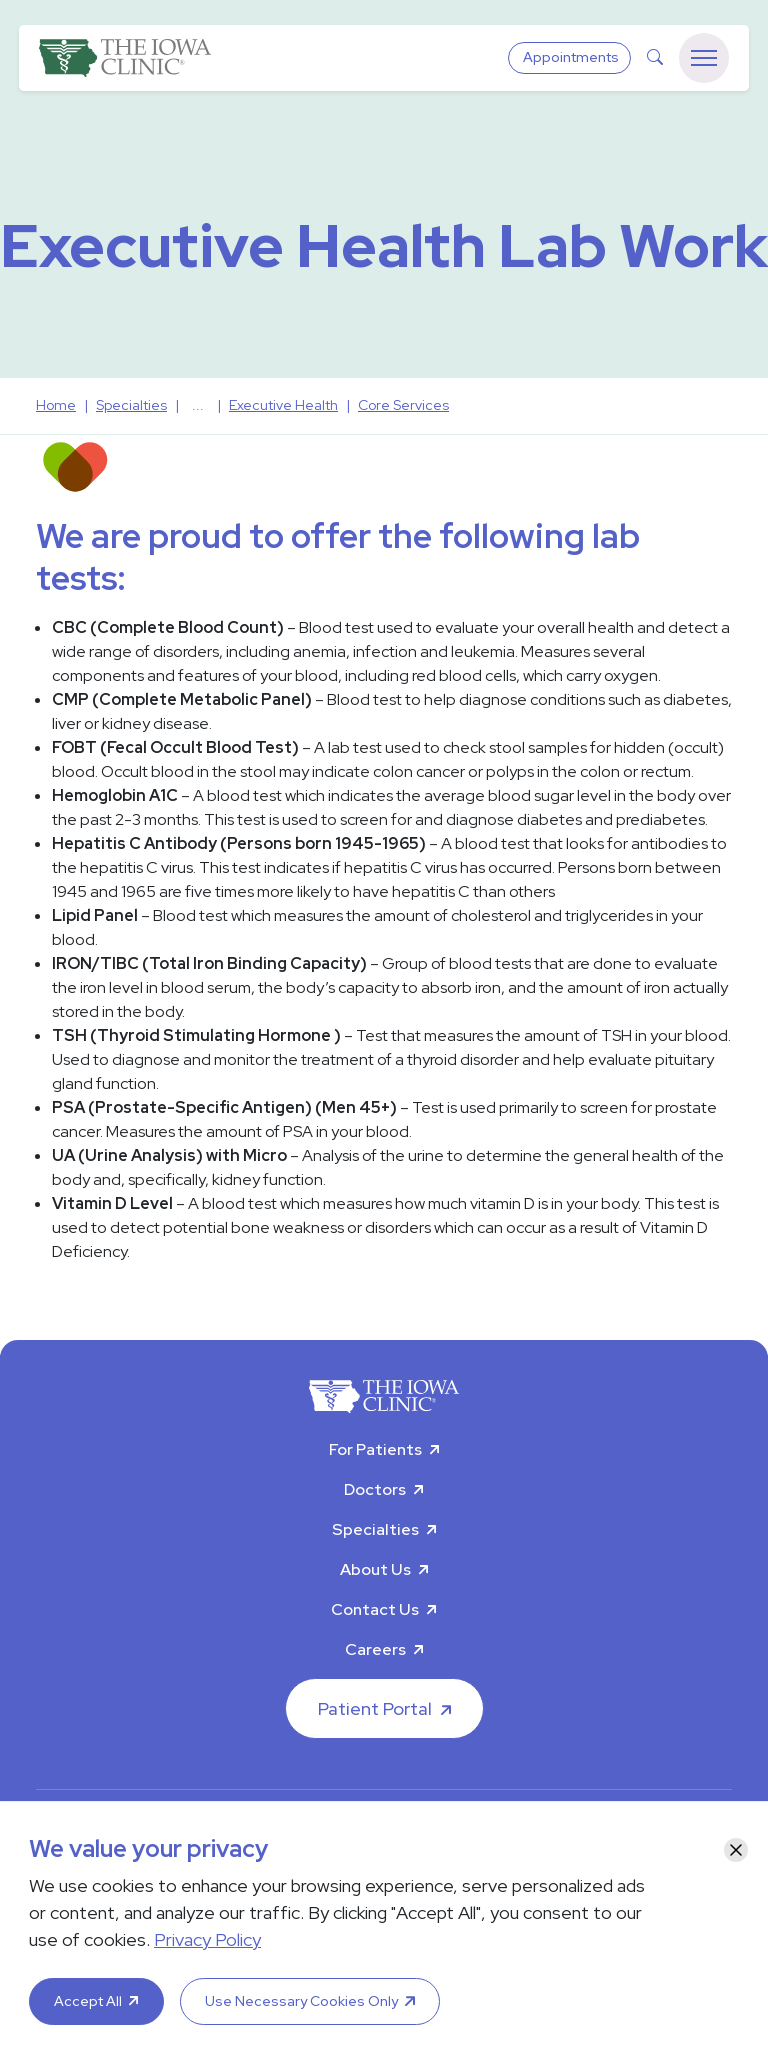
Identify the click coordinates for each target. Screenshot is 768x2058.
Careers (375, 1649)
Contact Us (375, 1609)
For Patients (375, 1449)
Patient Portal (375, 1708)
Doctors (375, 1489)
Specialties (375, 1529)
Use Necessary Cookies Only (301, 2001)
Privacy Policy (207, 1939)
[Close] (736, 1850)
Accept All (88, 2001)
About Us (375, 1569)
